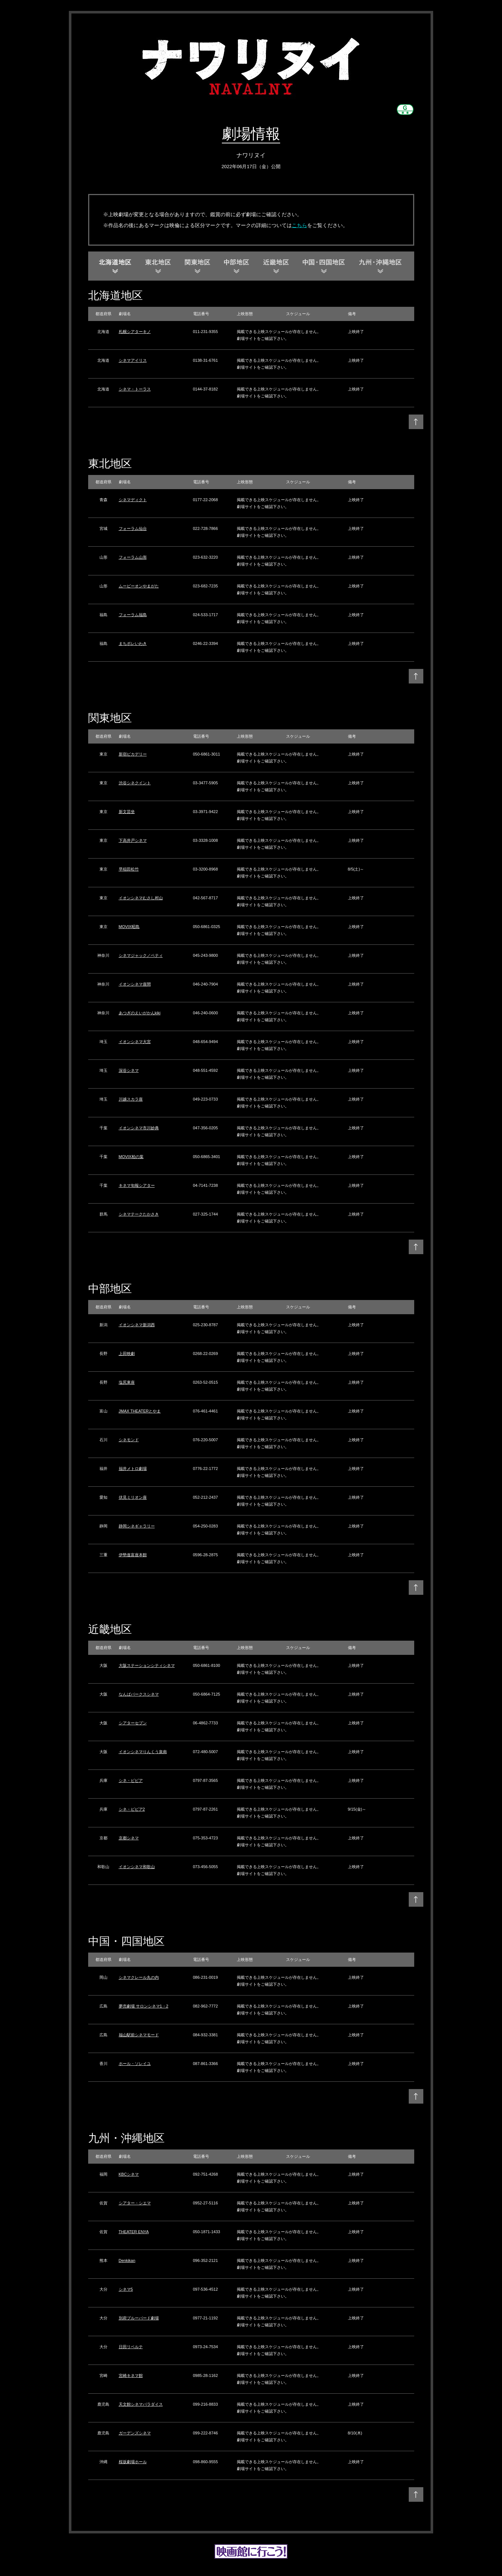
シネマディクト (133, 500)
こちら (299, 225)
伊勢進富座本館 (133, 1555)
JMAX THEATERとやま (140, 1411)
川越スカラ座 (131, 1099)
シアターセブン (133, 1723)
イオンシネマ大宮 (135, 1041)
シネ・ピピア (131, 1780)
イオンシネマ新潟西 (137, 1325)
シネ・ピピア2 (132, 1809)
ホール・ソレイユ (135, 2063)
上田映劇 (127, 1353)
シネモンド (129, 1440)
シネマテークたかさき (139, 1214)
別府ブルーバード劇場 (139, 2318)
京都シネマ (129, 1838)
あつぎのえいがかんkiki (140, 1013)
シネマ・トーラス (135, 389)
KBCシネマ (129, 2174)
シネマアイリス (133, 360)
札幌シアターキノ (135, 331)
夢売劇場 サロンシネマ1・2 (143, 2006)
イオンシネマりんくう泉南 (143, 1751)
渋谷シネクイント (135, 783)
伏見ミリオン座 (133, 1497)
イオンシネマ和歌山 (137, 1866)
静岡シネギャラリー (137, 1526)
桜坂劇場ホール (133, 2462)
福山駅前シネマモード (139, 2035)
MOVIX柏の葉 (131, 1156)
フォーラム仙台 (133, 528)
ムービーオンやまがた (139, 586)
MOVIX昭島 (129, 926)
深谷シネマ (129, 1070)
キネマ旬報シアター (137, 1185)
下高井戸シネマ (133, 840)
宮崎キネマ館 (131, 2375)
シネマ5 (126, 2289)
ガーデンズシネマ (135, 2433)
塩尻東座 (127, 1382)
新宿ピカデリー (133, 754)
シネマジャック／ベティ (141, 955)
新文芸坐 (127, 811)
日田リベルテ (131, 2347)
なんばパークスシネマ (139, 1694)
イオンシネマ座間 (135, 984)
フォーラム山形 (133, 557)
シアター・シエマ (135, 2203)
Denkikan (127, 2260)
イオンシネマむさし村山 (141, 898)
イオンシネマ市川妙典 (139, 1128)
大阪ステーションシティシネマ (147, 1665)
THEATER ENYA (134, 2232)
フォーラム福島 (133, 615)
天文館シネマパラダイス (141, 2404)
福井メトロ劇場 (133, 1468)
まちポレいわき (133, 643)
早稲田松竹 (129, 869)
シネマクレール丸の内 (139, 1977)
